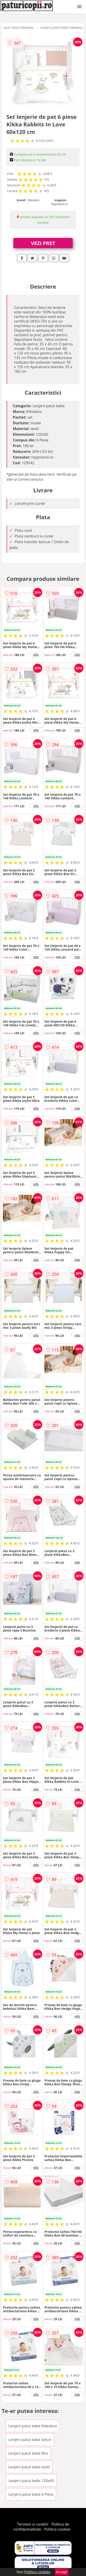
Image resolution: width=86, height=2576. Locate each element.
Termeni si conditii (32, 2524)
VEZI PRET (43, 243)
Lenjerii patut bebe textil (29, 2466)
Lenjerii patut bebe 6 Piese (30, 2494)
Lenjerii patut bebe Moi (28, 2453)
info (36, 654)
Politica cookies (57, 2529)
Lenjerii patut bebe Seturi (30, 2439)
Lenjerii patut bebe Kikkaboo (61, 27)
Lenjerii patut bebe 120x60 (31, 2480)
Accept (61, 2571)
